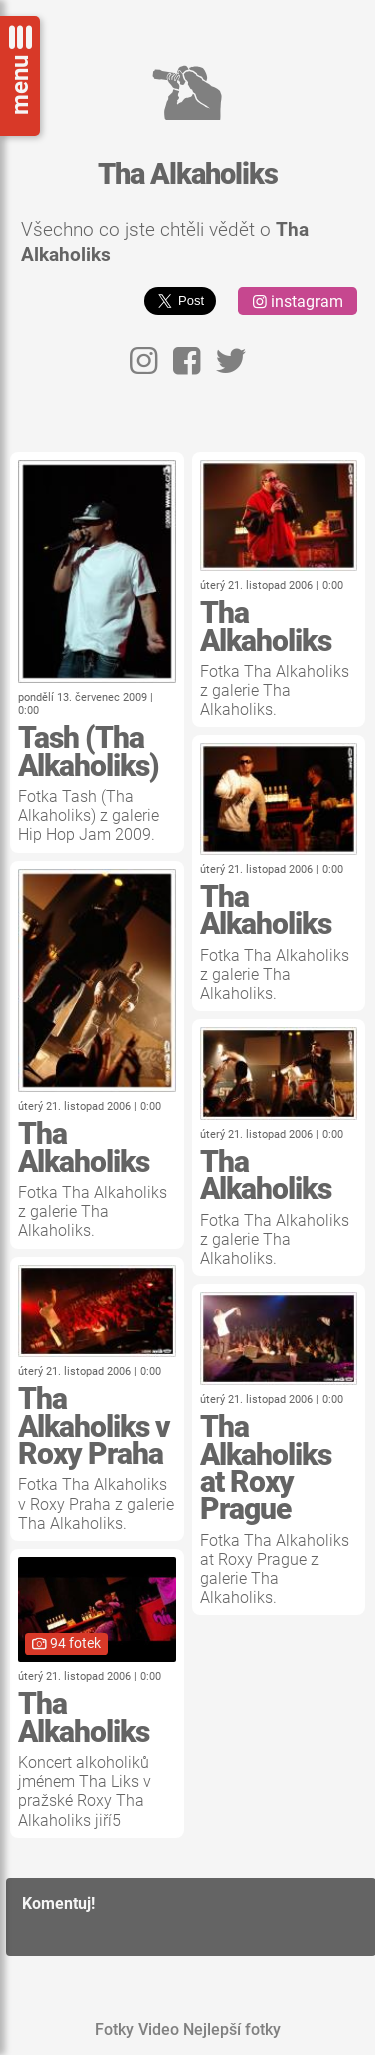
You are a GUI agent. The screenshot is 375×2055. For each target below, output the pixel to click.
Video (158, 2029)
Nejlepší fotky (232, 2029)
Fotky (114, 2029)
